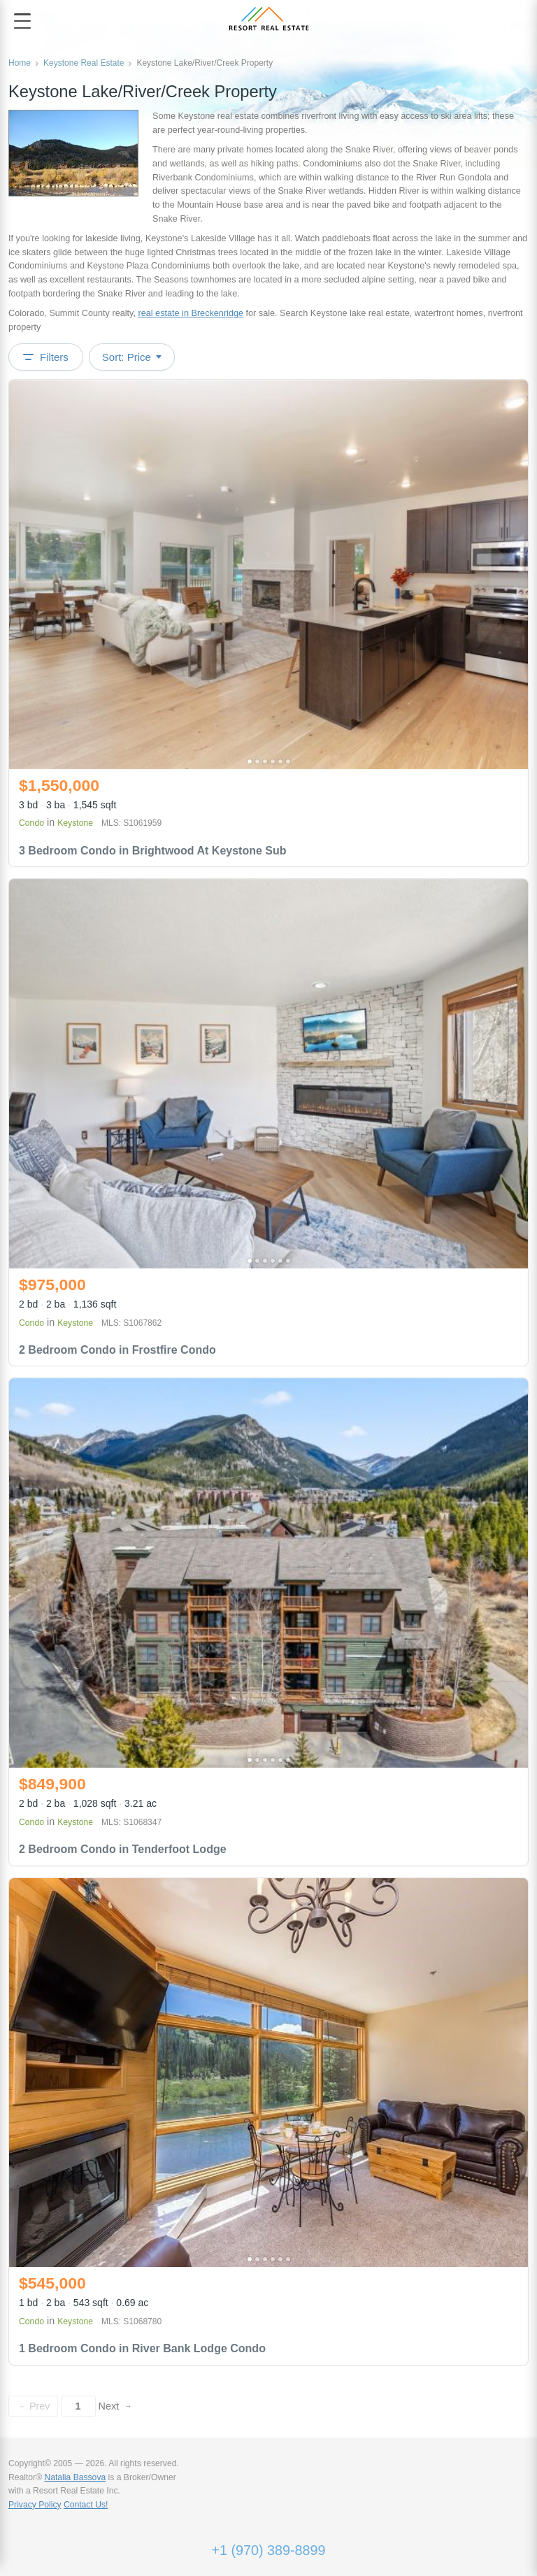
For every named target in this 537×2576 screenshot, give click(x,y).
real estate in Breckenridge (190, 313)
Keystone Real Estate (83, 63)
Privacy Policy (35, 2505)
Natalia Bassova (75, 2477)
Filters (46, 357)
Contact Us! (86, 2505)
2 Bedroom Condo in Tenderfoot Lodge (123, 1849)
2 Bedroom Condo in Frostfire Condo (117, 1350)
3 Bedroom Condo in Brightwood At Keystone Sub (153, 851)
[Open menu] (22, 21)
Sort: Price (132, 357)
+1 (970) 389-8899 (268, 2550)
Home (19, 63)
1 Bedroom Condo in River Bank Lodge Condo (142, 2348)
